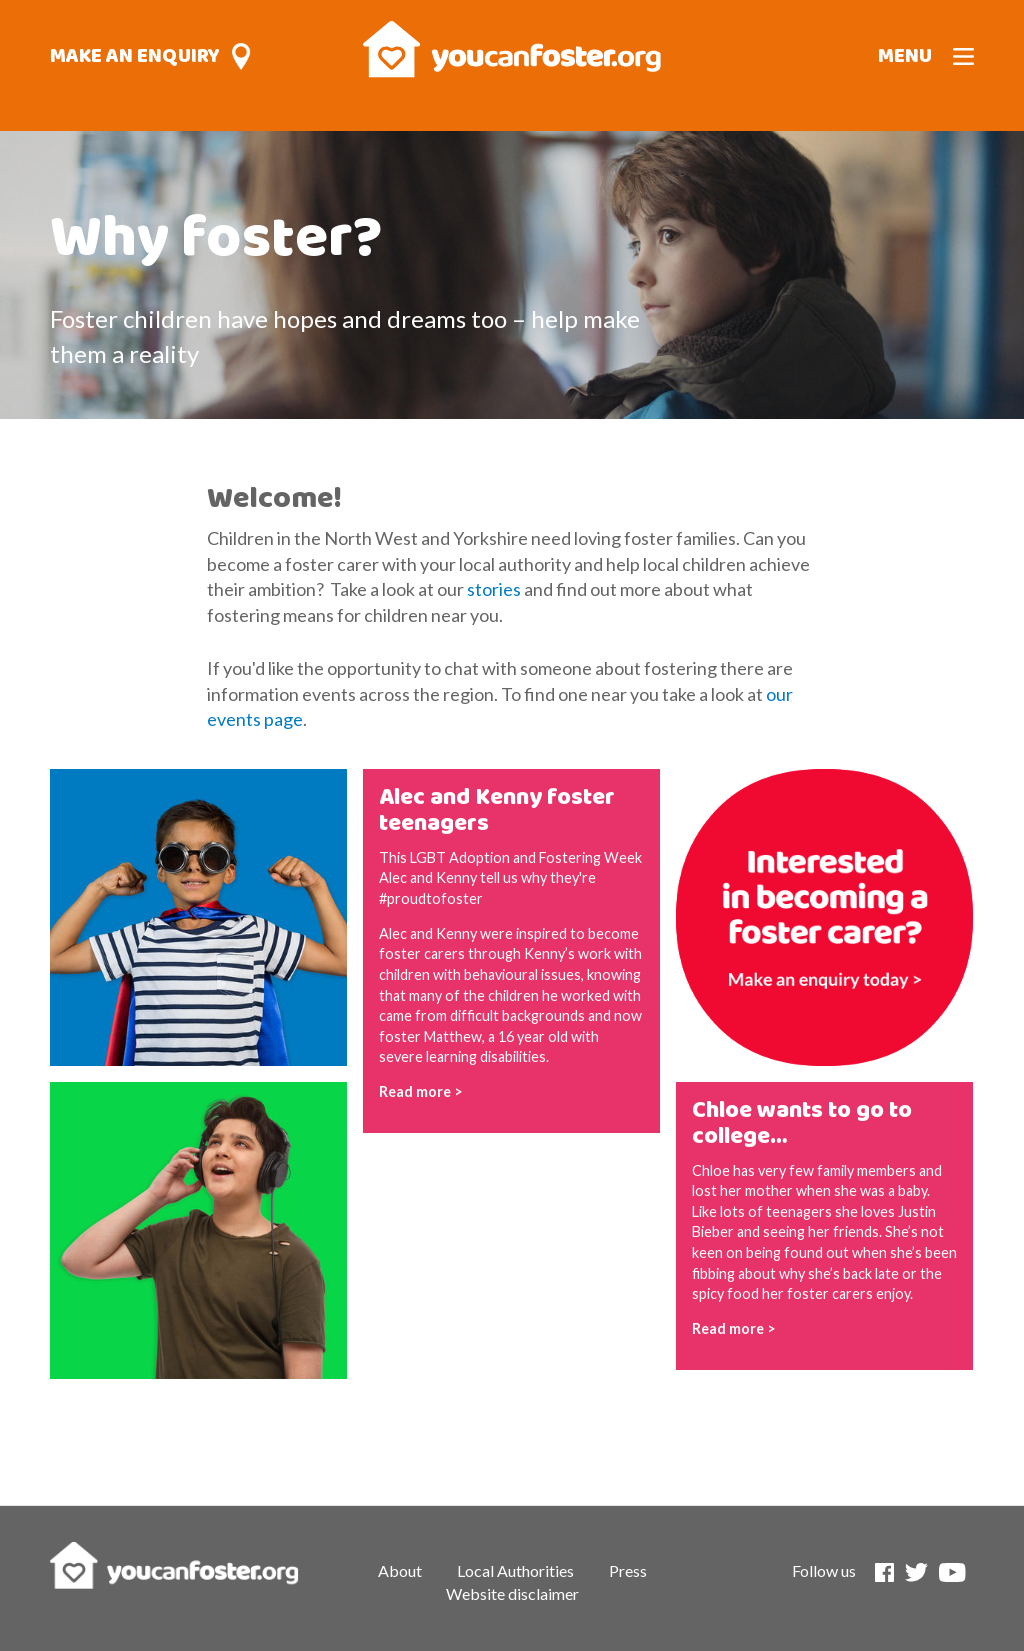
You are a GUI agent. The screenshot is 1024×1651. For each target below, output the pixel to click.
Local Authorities (515, 1570)
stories (494, 589)
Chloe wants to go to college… (802, 1124)
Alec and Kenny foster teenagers (497, 811)
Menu (905, 56)
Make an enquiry (135, 56)
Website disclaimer (512, 1593)
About (400, 1570)
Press (628, 1570)
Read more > (421, 1091)
